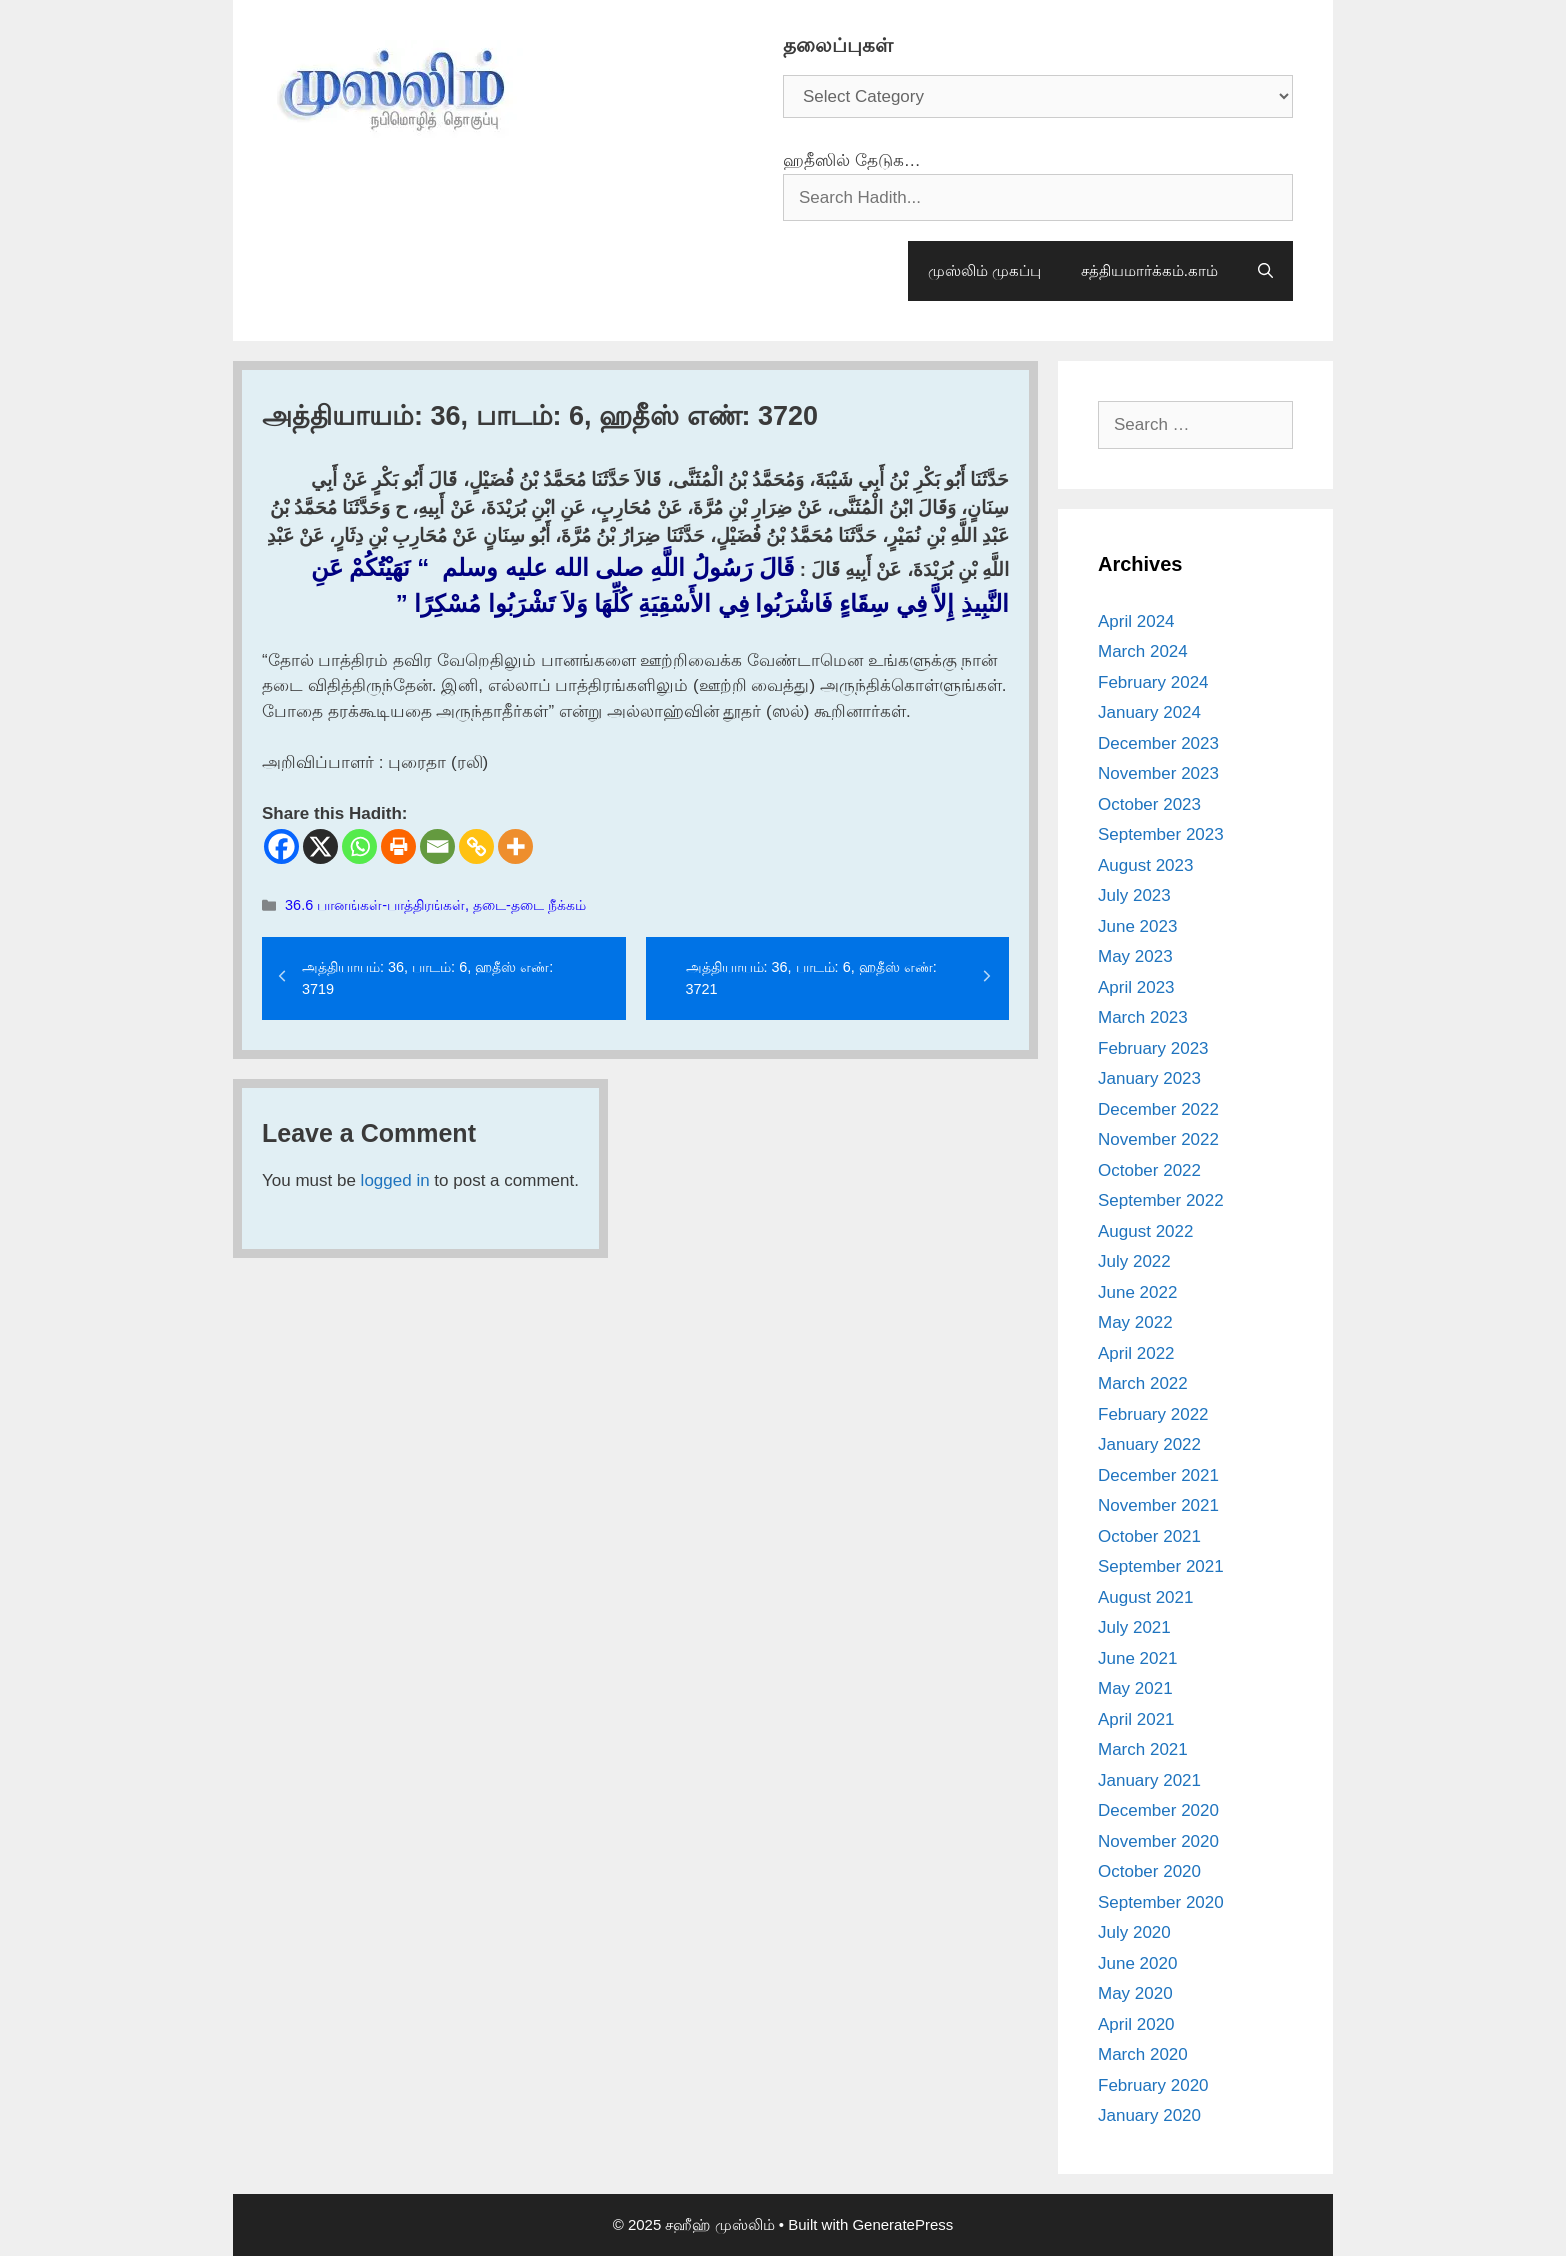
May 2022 (1135, 1322)
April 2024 (1136, 621)
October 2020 (1149, 1871)
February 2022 (1153, 1414)
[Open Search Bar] (1265, 271)
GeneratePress (902, 2224)
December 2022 (1158, 1109)
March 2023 (1143, 1017)
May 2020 (1135, 1993)
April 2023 (1136, 987)
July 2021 (1134, 1627)
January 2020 (1149, 2115)
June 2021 (1137, 1658)
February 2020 (1153, 2085)
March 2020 (1143, 2054)
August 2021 (1145, 1597)
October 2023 (1149, 804)
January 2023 (1149, 1078)
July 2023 (1134, 895)
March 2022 (1143, 1383)
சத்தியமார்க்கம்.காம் (1149, 270)
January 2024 (1149, 712)
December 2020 (1158, 1810)
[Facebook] (281, 846)
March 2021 (1143, 1749)
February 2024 (1153, 682)
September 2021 (1161, 1566)
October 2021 (1149, 1536)
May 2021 (1135, 1688)
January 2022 (1149, 1444)
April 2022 (1136, 1353)
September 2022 (1161, 1200)
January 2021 (1149, 1780)
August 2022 (1145, 1231)
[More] (515, 846)
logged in (395, 1180)
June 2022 (1137, 1292)
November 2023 (1158, 773)
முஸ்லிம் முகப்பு (984, 270)
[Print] (398, 846)
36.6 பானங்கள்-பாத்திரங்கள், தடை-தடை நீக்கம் (435, 905)
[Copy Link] (476, 846)
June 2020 (1137, 1963)
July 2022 (1134, 1261)
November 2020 (1158, 1841)
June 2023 (1137, 926)
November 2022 (1158, 1139)
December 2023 (1158, 743)
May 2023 (1135, 956)
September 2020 (1161, 1902)
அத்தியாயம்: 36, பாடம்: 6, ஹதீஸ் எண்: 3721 (811, 978)
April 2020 (1136, 2024)
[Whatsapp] (359, 846)
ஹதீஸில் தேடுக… (852, 160)
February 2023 (1153, 1048)
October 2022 (1149, 1170)
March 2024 (1143, 651)
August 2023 (1145, 865)
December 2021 (1158, 1475)
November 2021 (1158, 1505)
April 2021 (1136, 1719)
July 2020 (1134, 1932)
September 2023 (1161, 834)
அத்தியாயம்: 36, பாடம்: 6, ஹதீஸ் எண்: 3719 (427, 978)
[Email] (437, 846)
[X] (320, 846)
